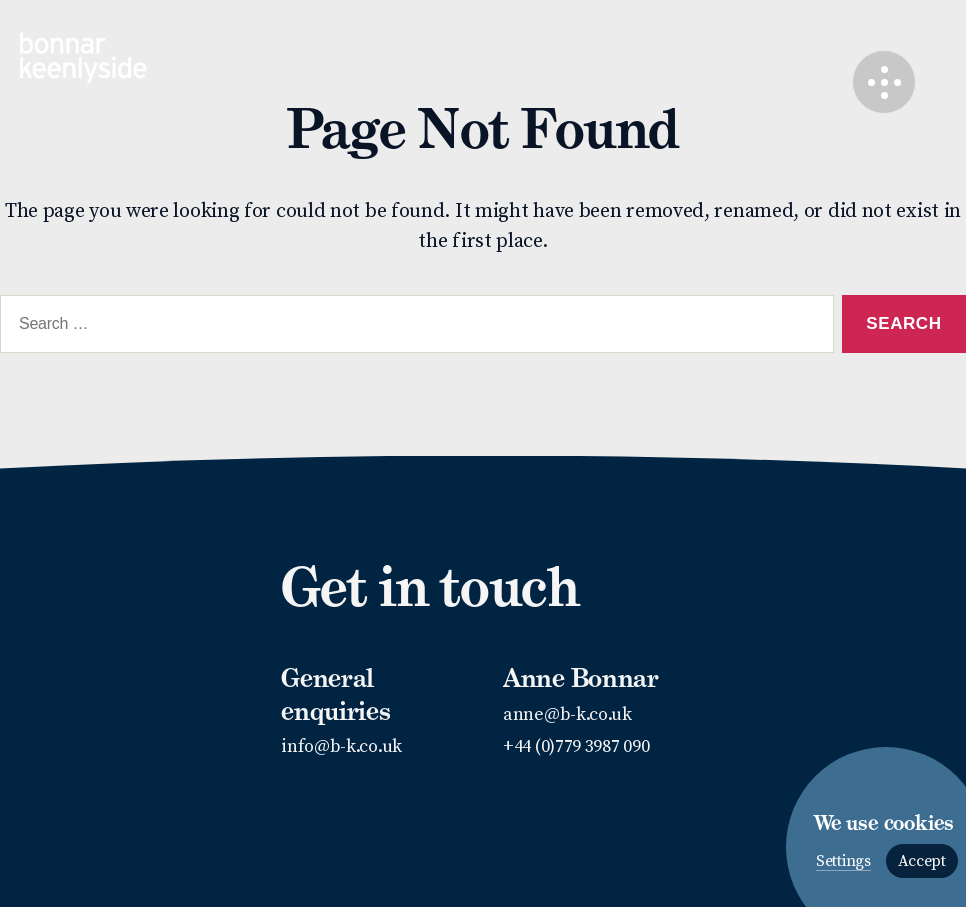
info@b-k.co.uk (341, 746)
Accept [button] (922, 861)
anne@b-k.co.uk (567, 714)
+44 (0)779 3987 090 (576, 746)
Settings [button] (843, 861)
